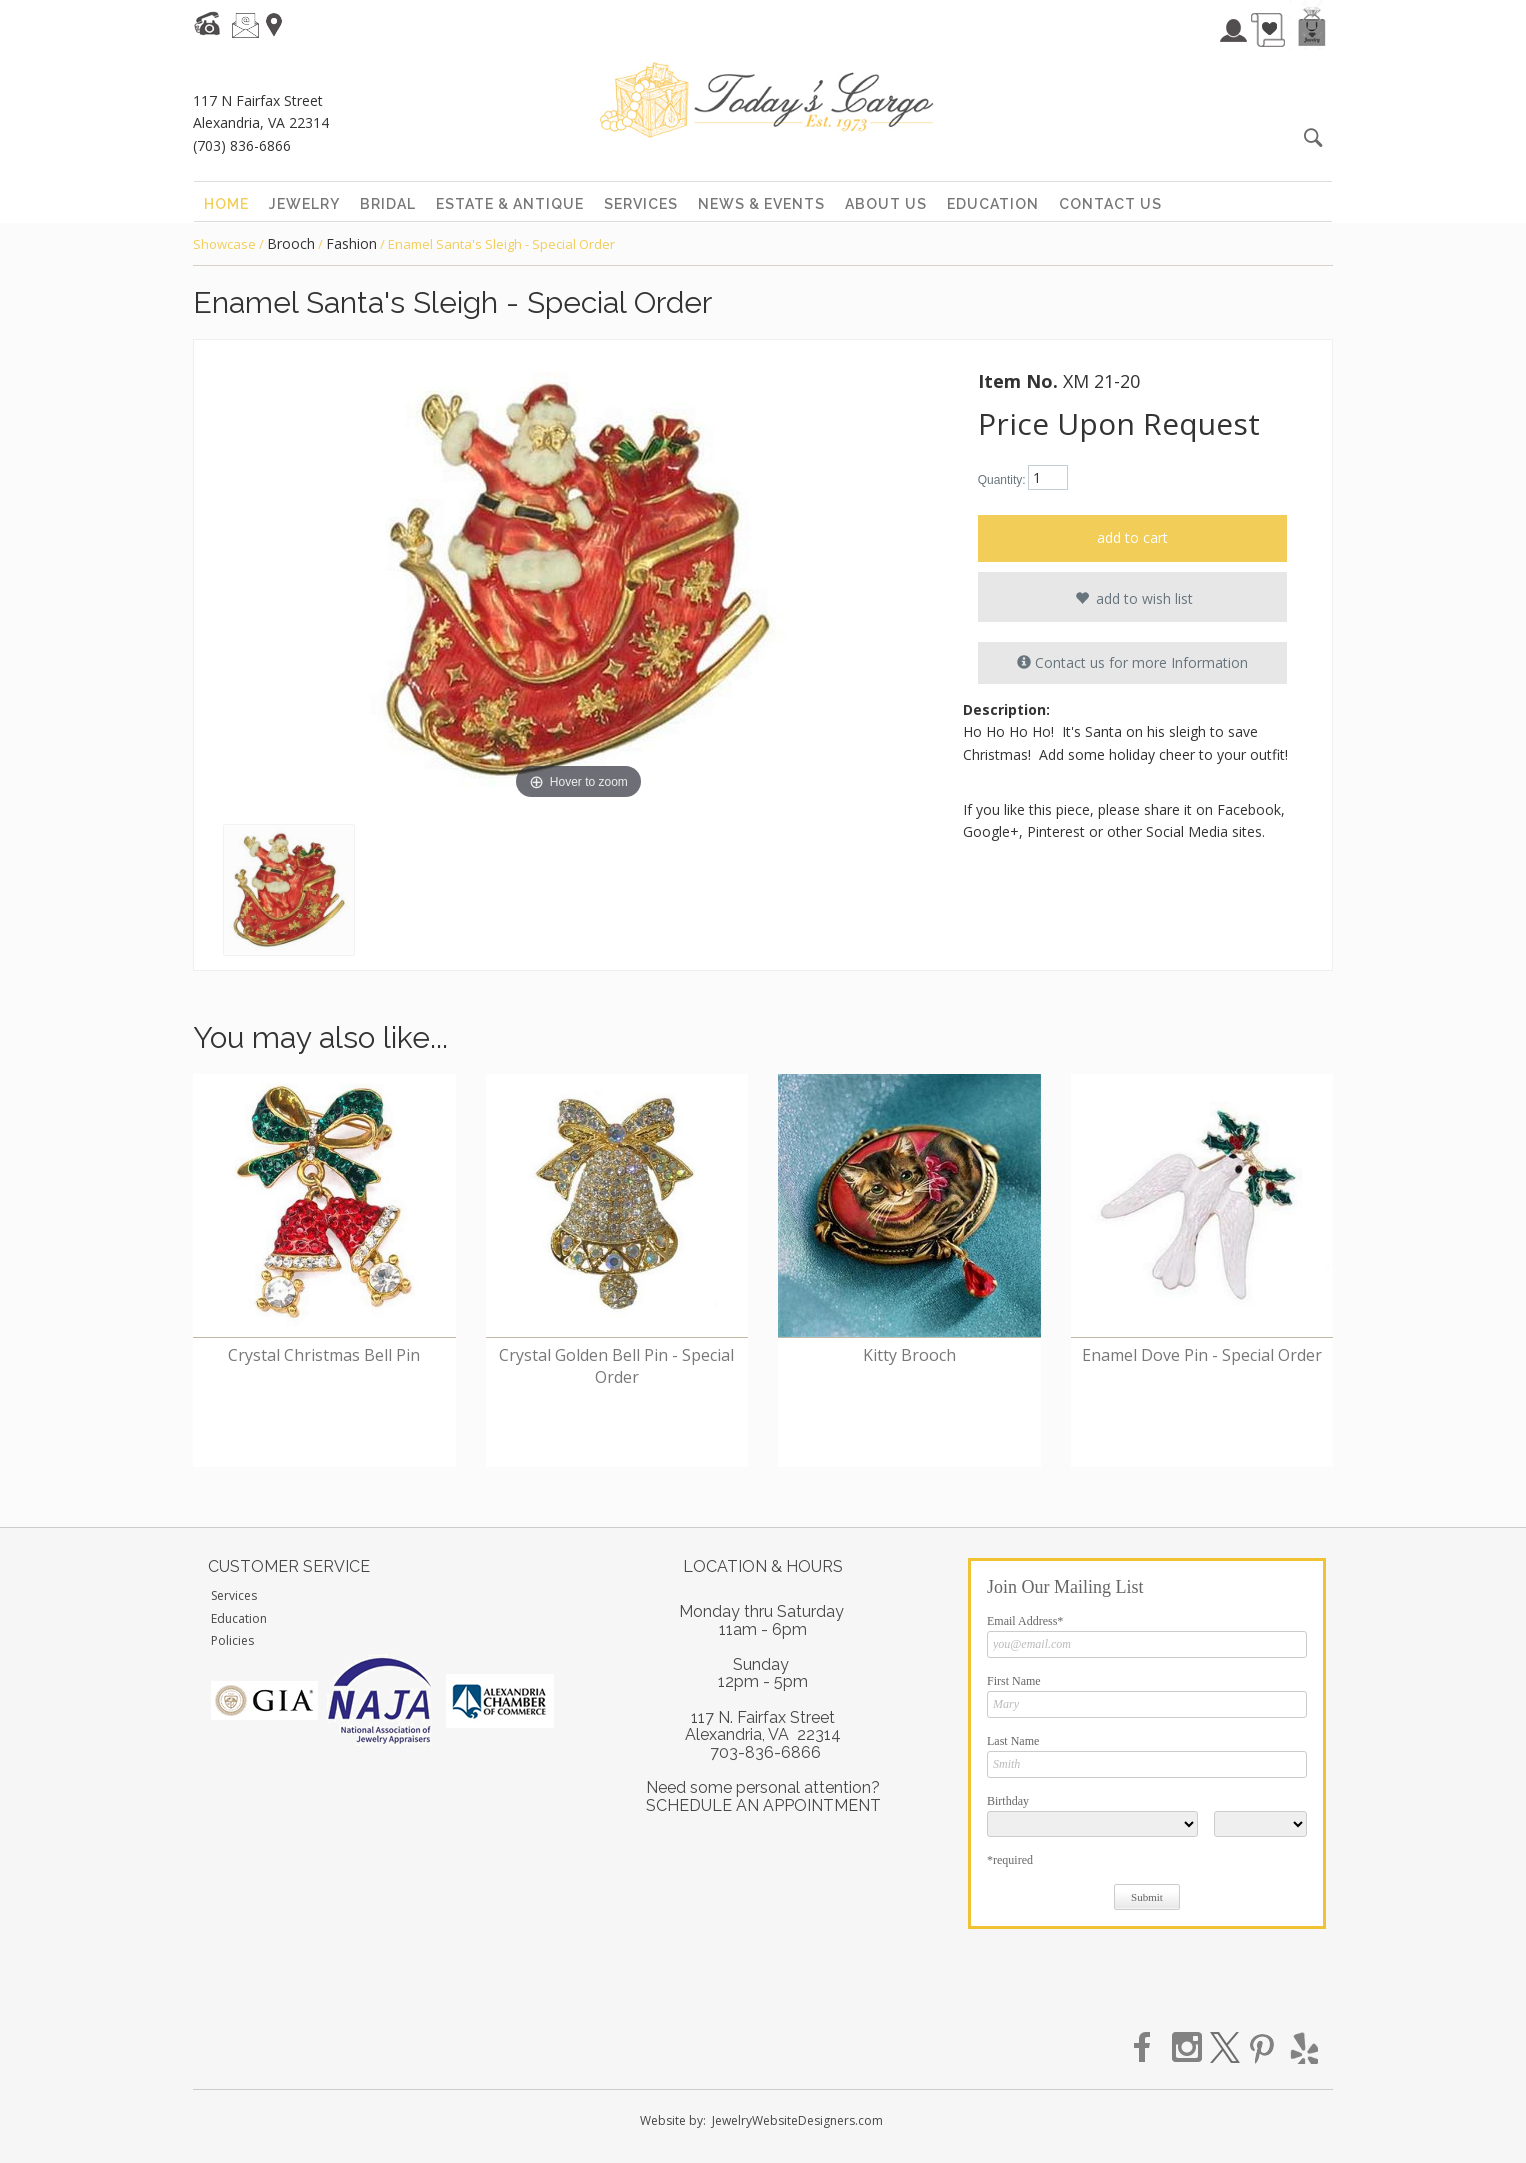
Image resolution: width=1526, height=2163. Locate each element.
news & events (761, 204)
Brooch (291, 243)
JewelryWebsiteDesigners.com (797, 2120)
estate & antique (510, 204)
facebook (1150, 2048)
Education (239, 1618)
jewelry (304, 204)
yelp (1302, 2048)
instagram (1188, 2048)
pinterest (1264, 2048)
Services (234, 1595)
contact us (1110, 204)
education (993, 204)
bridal (388, 204)
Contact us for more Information (1132, 662)
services (641, 204)
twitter (1226, 2048)
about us (886, 204)
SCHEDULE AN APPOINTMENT (763, 1805)
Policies (232, 1640)
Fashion (351, 243)
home (226, 204)
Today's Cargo (766, 100)
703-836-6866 (765, 1752)
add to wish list (1132, 598)
